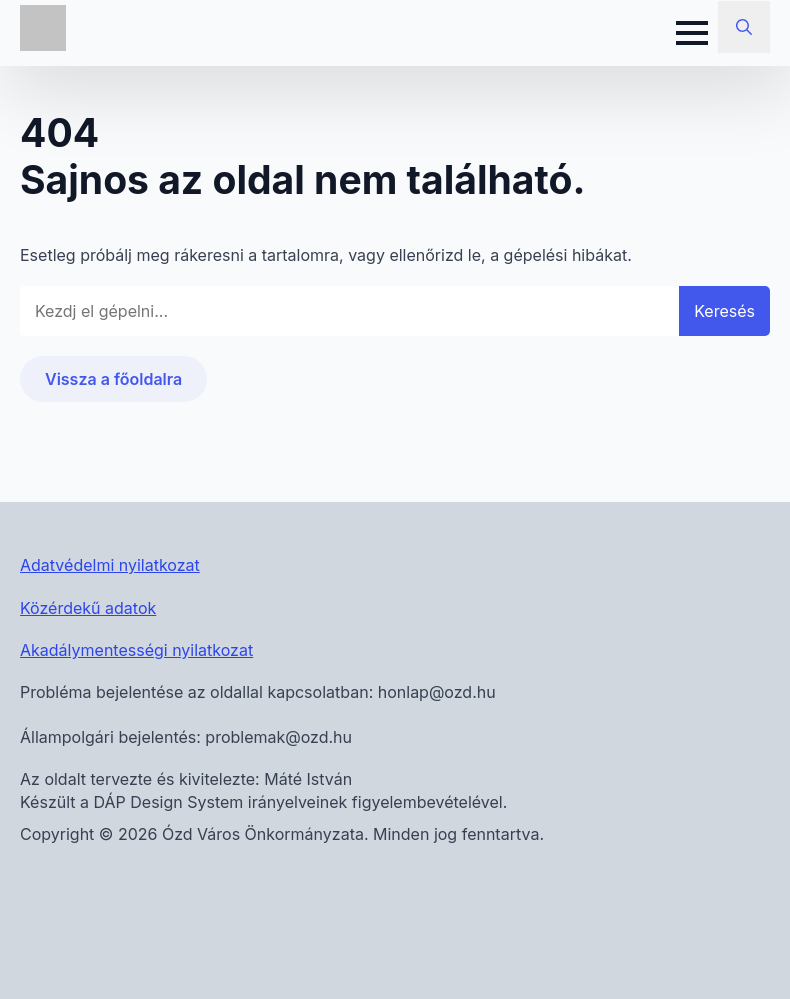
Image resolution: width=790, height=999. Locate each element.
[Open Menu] (692, 33)
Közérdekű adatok (88, 608)
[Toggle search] (744, 27)
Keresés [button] (724, 311)
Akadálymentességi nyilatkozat (136, 650)
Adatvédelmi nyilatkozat (110, 565)
